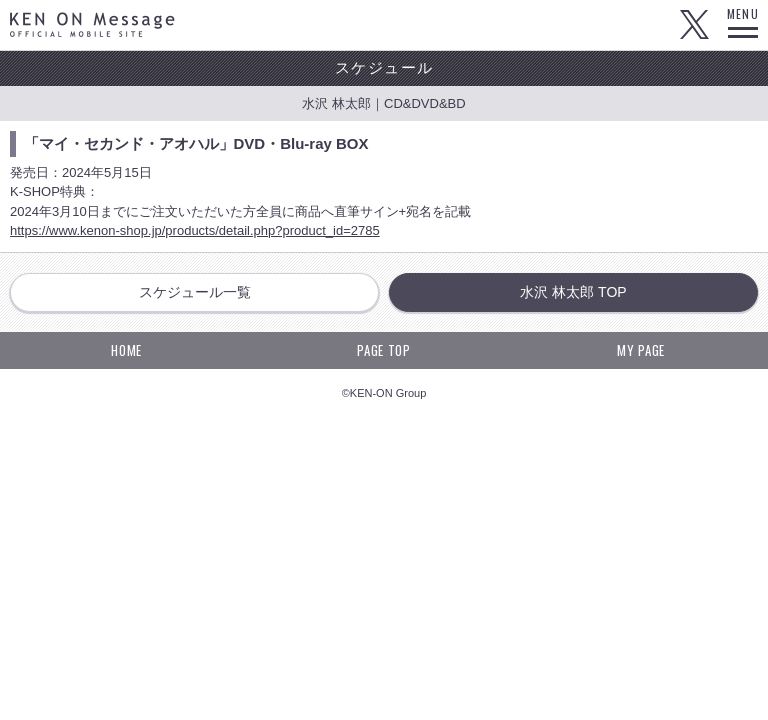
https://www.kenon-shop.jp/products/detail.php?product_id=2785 (195, 230)
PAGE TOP (383, 350)
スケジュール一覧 (195, 292)
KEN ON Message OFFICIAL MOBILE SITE (92, 24)
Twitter (694, 25)
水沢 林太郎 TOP (573, 292)
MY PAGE (641, 350)
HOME (126, 350)
